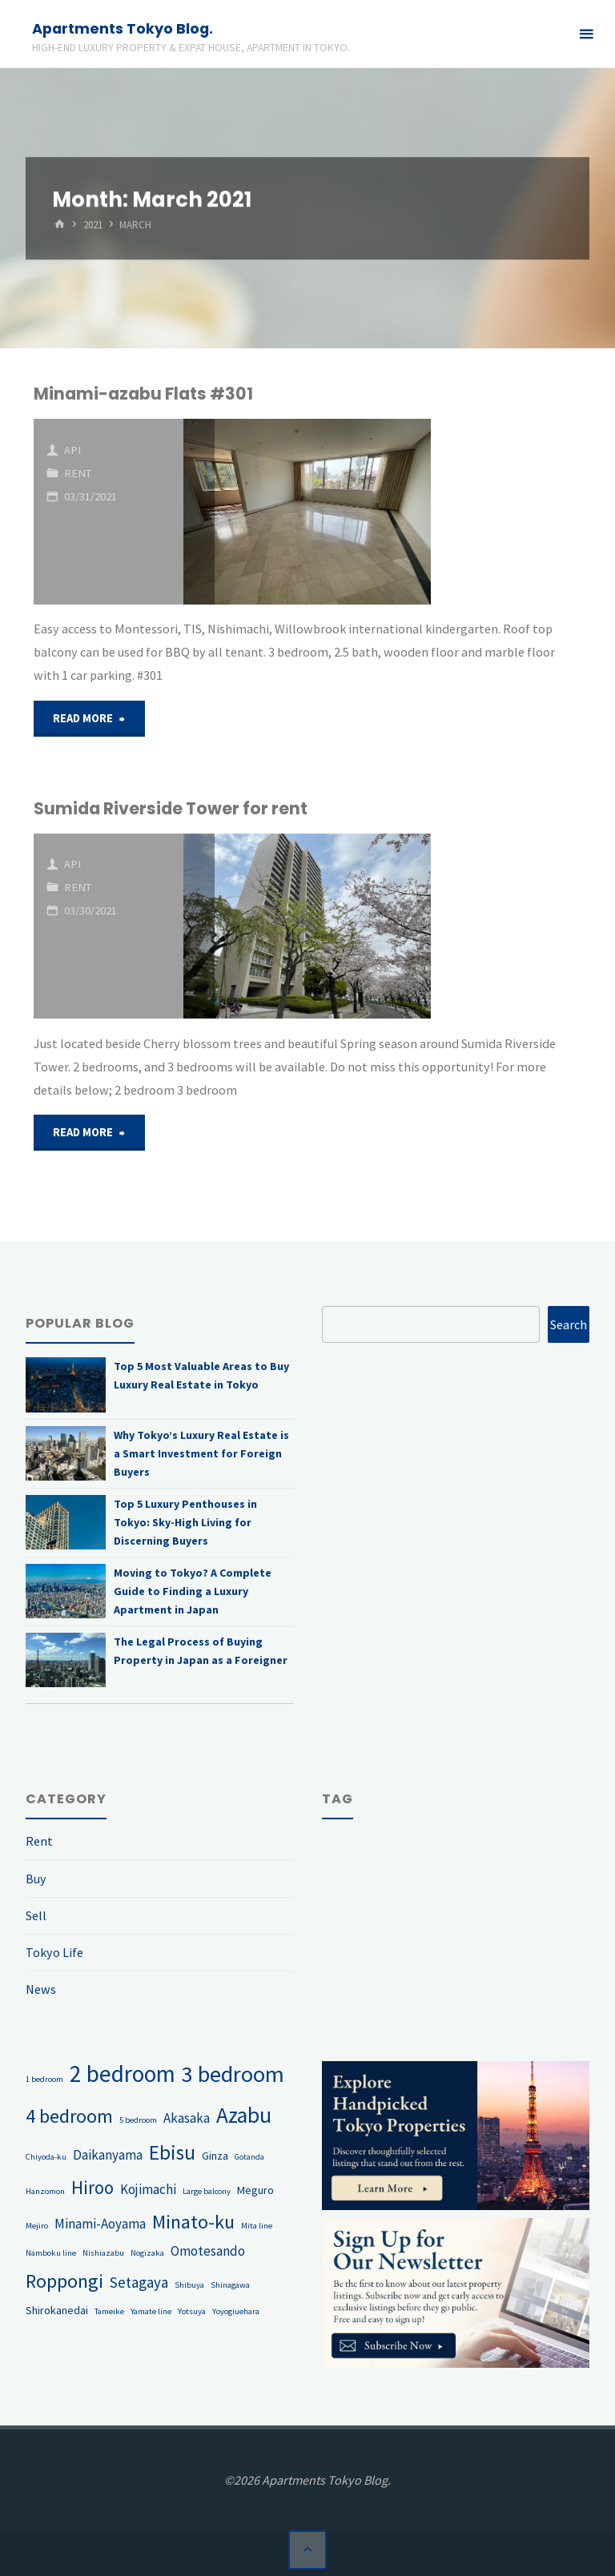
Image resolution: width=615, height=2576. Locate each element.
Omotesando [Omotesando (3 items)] (208, 2252)
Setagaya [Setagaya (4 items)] (139, 2282)
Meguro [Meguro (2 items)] (255, 2190)
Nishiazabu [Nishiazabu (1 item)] (103, 2253)
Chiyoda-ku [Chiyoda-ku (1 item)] (46, 2157)
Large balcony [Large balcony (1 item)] (207, 2191)
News (41, 1989)
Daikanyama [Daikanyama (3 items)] (108, 2155)
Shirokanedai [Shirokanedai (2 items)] (57, 2310)
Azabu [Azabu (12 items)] (243, 2114)
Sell (36, 1915)
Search (568, 1324)
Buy (36, 1879)
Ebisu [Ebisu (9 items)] (172, 2152)
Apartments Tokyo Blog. (122, 28)
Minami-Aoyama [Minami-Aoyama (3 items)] (100, 2223)
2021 (92, 225)
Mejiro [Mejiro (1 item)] (37, 2225)
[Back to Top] (307, 2549)
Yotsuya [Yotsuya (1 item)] (192, 2311)
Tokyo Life (54, 1952)
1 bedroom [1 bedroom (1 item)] (44, 2079)
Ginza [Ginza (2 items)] (215, 2155)
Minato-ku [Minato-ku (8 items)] (193, 2221)
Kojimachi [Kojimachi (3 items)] (148, 2189)
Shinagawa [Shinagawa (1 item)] (230, 2285)
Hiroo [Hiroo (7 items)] (92, 2187)
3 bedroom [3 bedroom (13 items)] (233, 2074)
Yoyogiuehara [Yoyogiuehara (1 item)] (235, 2311)
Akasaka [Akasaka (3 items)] (186, 2118)
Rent (77, 473)
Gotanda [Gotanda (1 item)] (249, 2157)
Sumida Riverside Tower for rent (171, 808)
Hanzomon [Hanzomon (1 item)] (45, 2191)
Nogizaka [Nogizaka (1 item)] (147, 2253)
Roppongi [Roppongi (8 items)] (64, 2281)
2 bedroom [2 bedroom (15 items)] (122, 2073)
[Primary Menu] (586, 34)
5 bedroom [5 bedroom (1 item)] (138, 2120)
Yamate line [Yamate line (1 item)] (151, 2311)
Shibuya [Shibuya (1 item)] (189, 2285)
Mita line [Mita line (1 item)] (256, 2225)
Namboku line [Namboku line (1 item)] (51, 2253)
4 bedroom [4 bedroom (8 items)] (69, 2116)
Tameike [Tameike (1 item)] (109, 2311)
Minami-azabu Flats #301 (143, 393)
